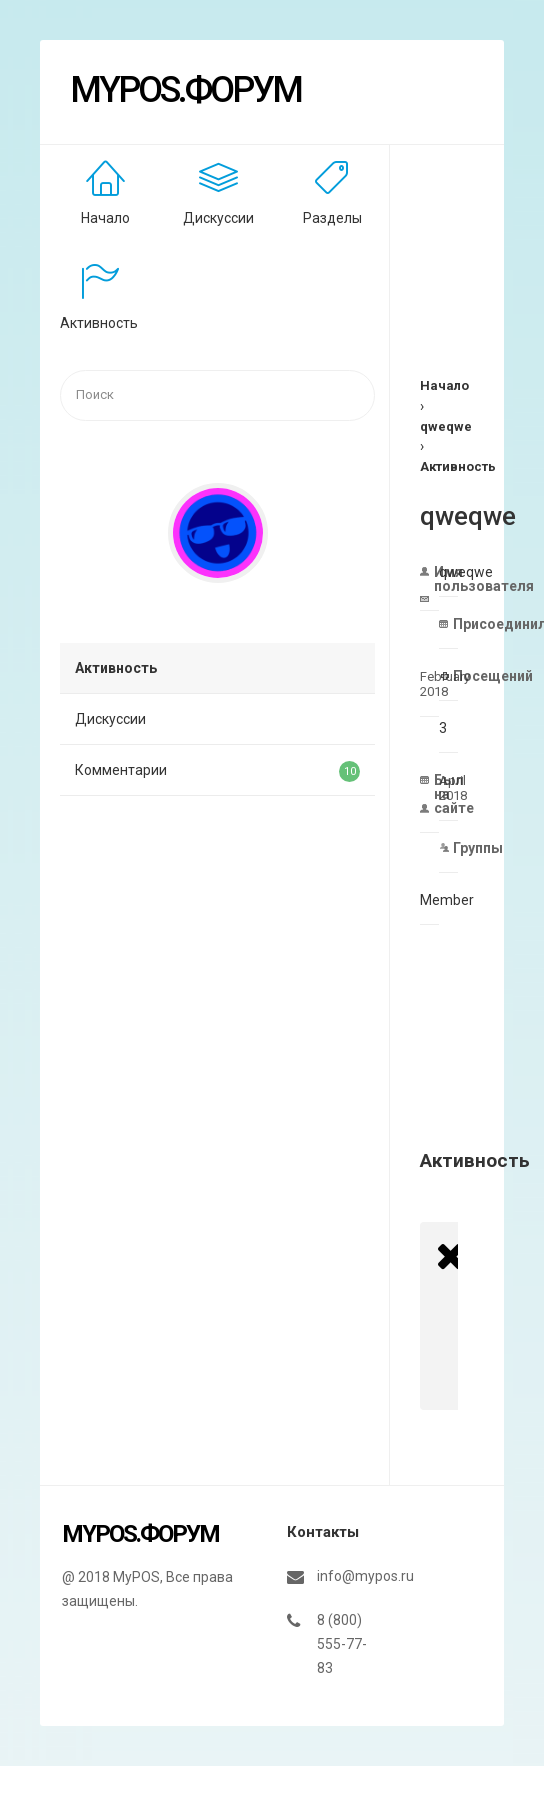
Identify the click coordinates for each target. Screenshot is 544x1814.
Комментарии (217, 771)
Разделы (332, 218)
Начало (105, 218)
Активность (99, 323)
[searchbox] (217, 395)
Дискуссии (218, 218)
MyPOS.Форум (185, 90)
